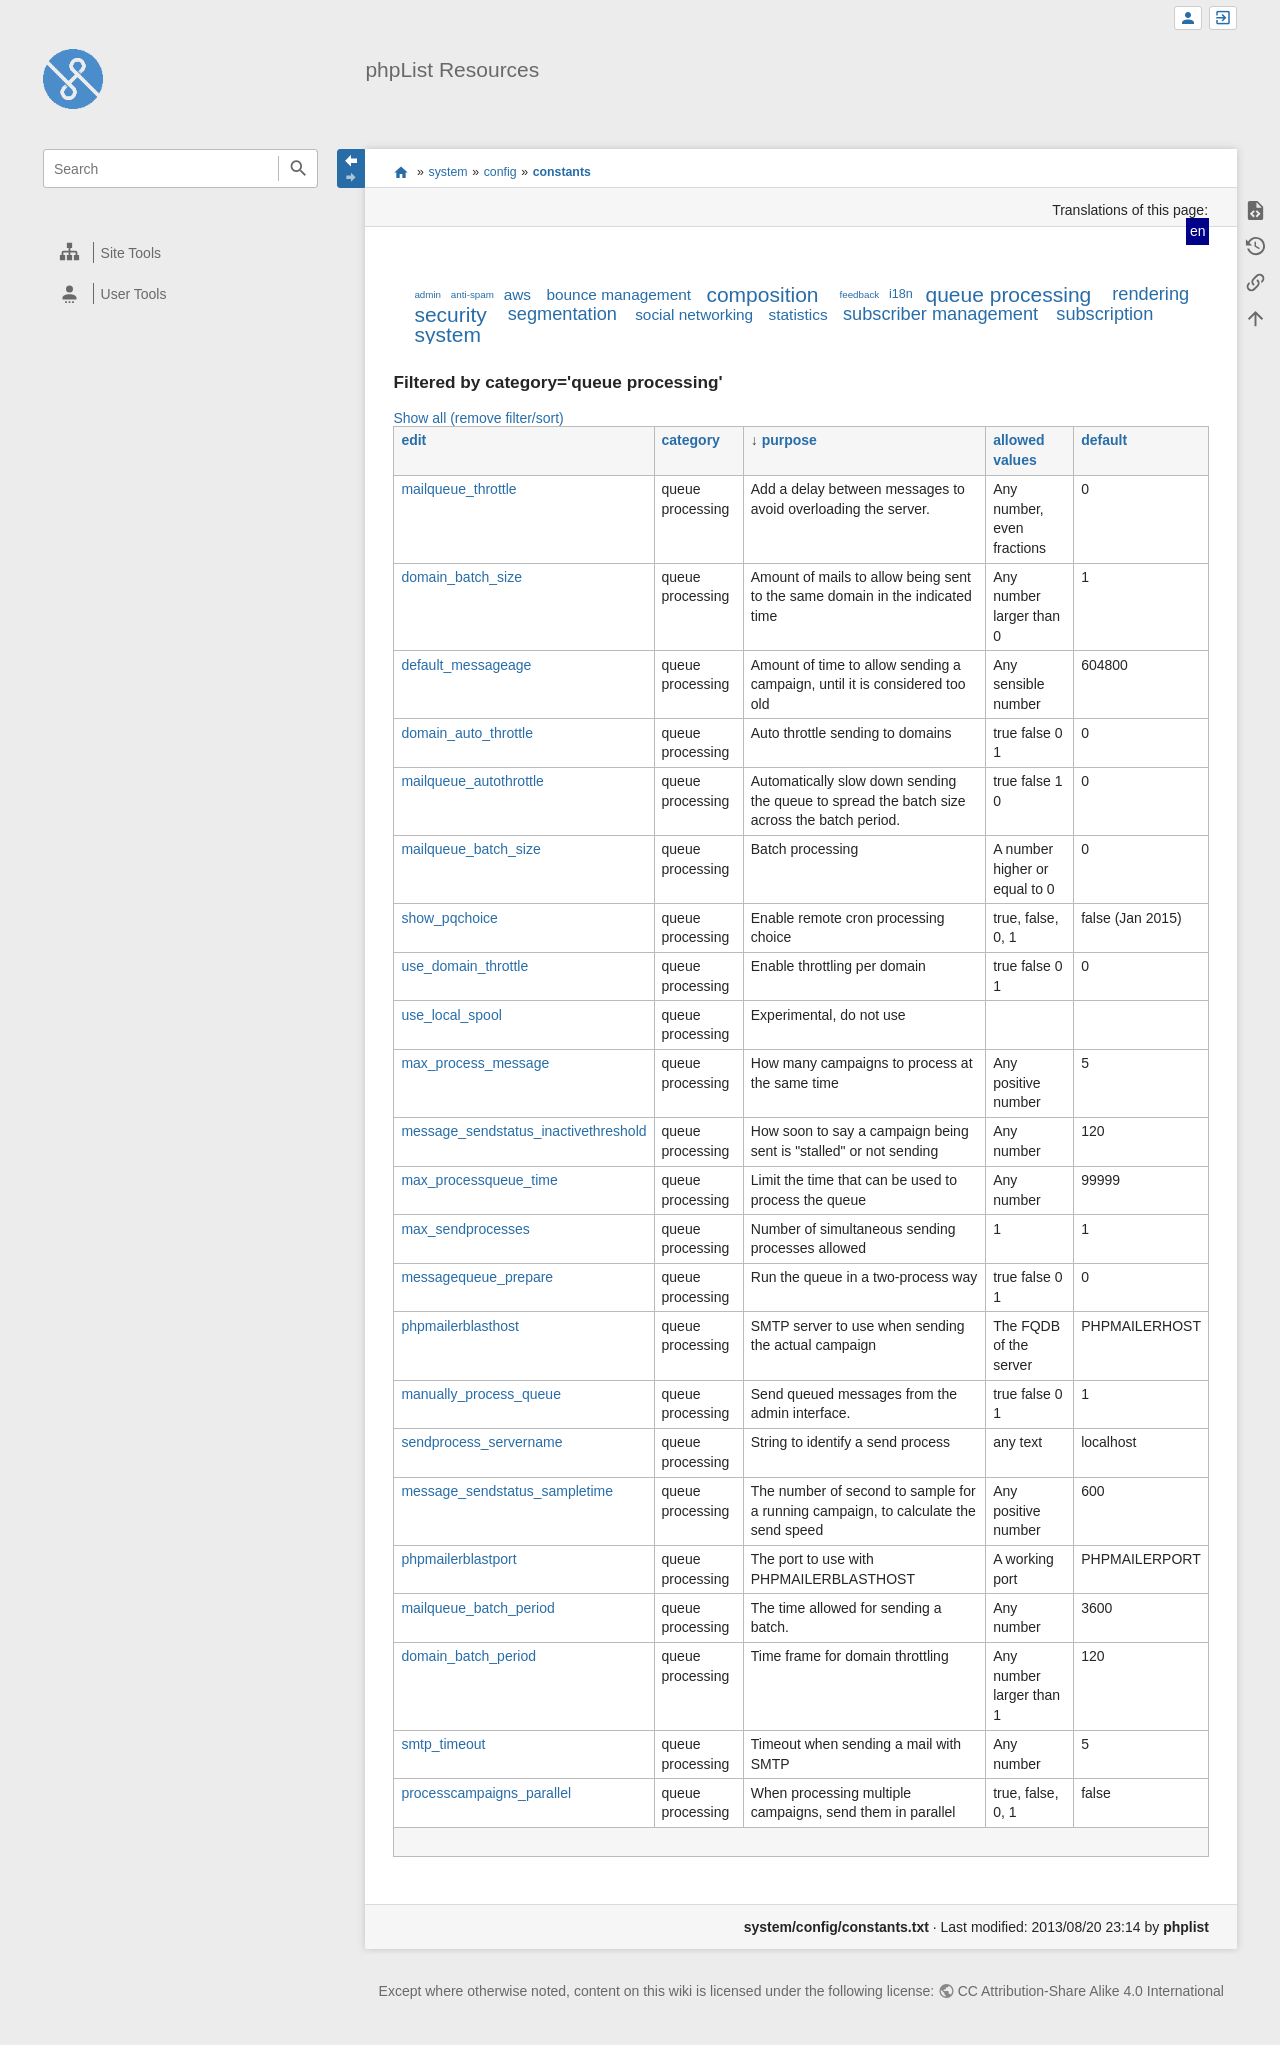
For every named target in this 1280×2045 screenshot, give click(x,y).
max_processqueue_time (479, 1180)
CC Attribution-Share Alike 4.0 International (1091, 1991)
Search (297, 168)
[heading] (181, 252)
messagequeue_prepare (477, 1277)
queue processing (1008, 294)
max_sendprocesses (465, 1229)
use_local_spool (451, 1015)
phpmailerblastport (458, 1559)
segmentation (562, 314)
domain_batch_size (461, 577)
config (500, 172)
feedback (860, 294)
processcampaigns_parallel (486, 1793)
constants (562, 172)
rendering (1150, 294)
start (400, 172)
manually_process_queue (481, 1394)
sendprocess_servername (481, 1442)
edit (413, 440)
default (1104, 440)
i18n (901, 294)
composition (762, 294)
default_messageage (466, 665)
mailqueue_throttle (458, 489)
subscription (1104, 314)
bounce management (618, 294)
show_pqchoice (449, 918)
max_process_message (475, 1063)
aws (517, 294)
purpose (789, 440)
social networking (694, 314)
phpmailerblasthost (460, 1326)
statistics (798, 314)
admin (427, 294)
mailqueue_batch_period (477, 1608)
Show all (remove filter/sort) (478, 418)
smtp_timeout (443, 1744)
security (450, 314)
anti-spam (472, 294)
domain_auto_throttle (467, 733)
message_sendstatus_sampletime (507, 1491)
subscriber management (940, 314)
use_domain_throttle (464, 966)
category (691, 440)
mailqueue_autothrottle (472, 781)
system (448, 172)
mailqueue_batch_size (470, 849)
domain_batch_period (468, 1656)
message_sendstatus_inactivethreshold (523, 1131)
